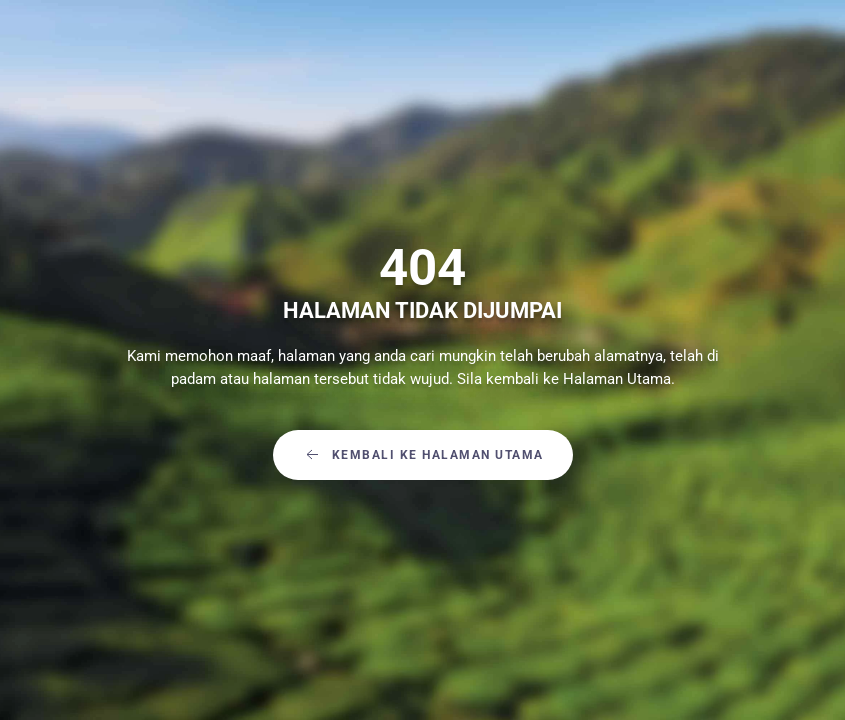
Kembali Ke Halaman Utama (423, 455)
